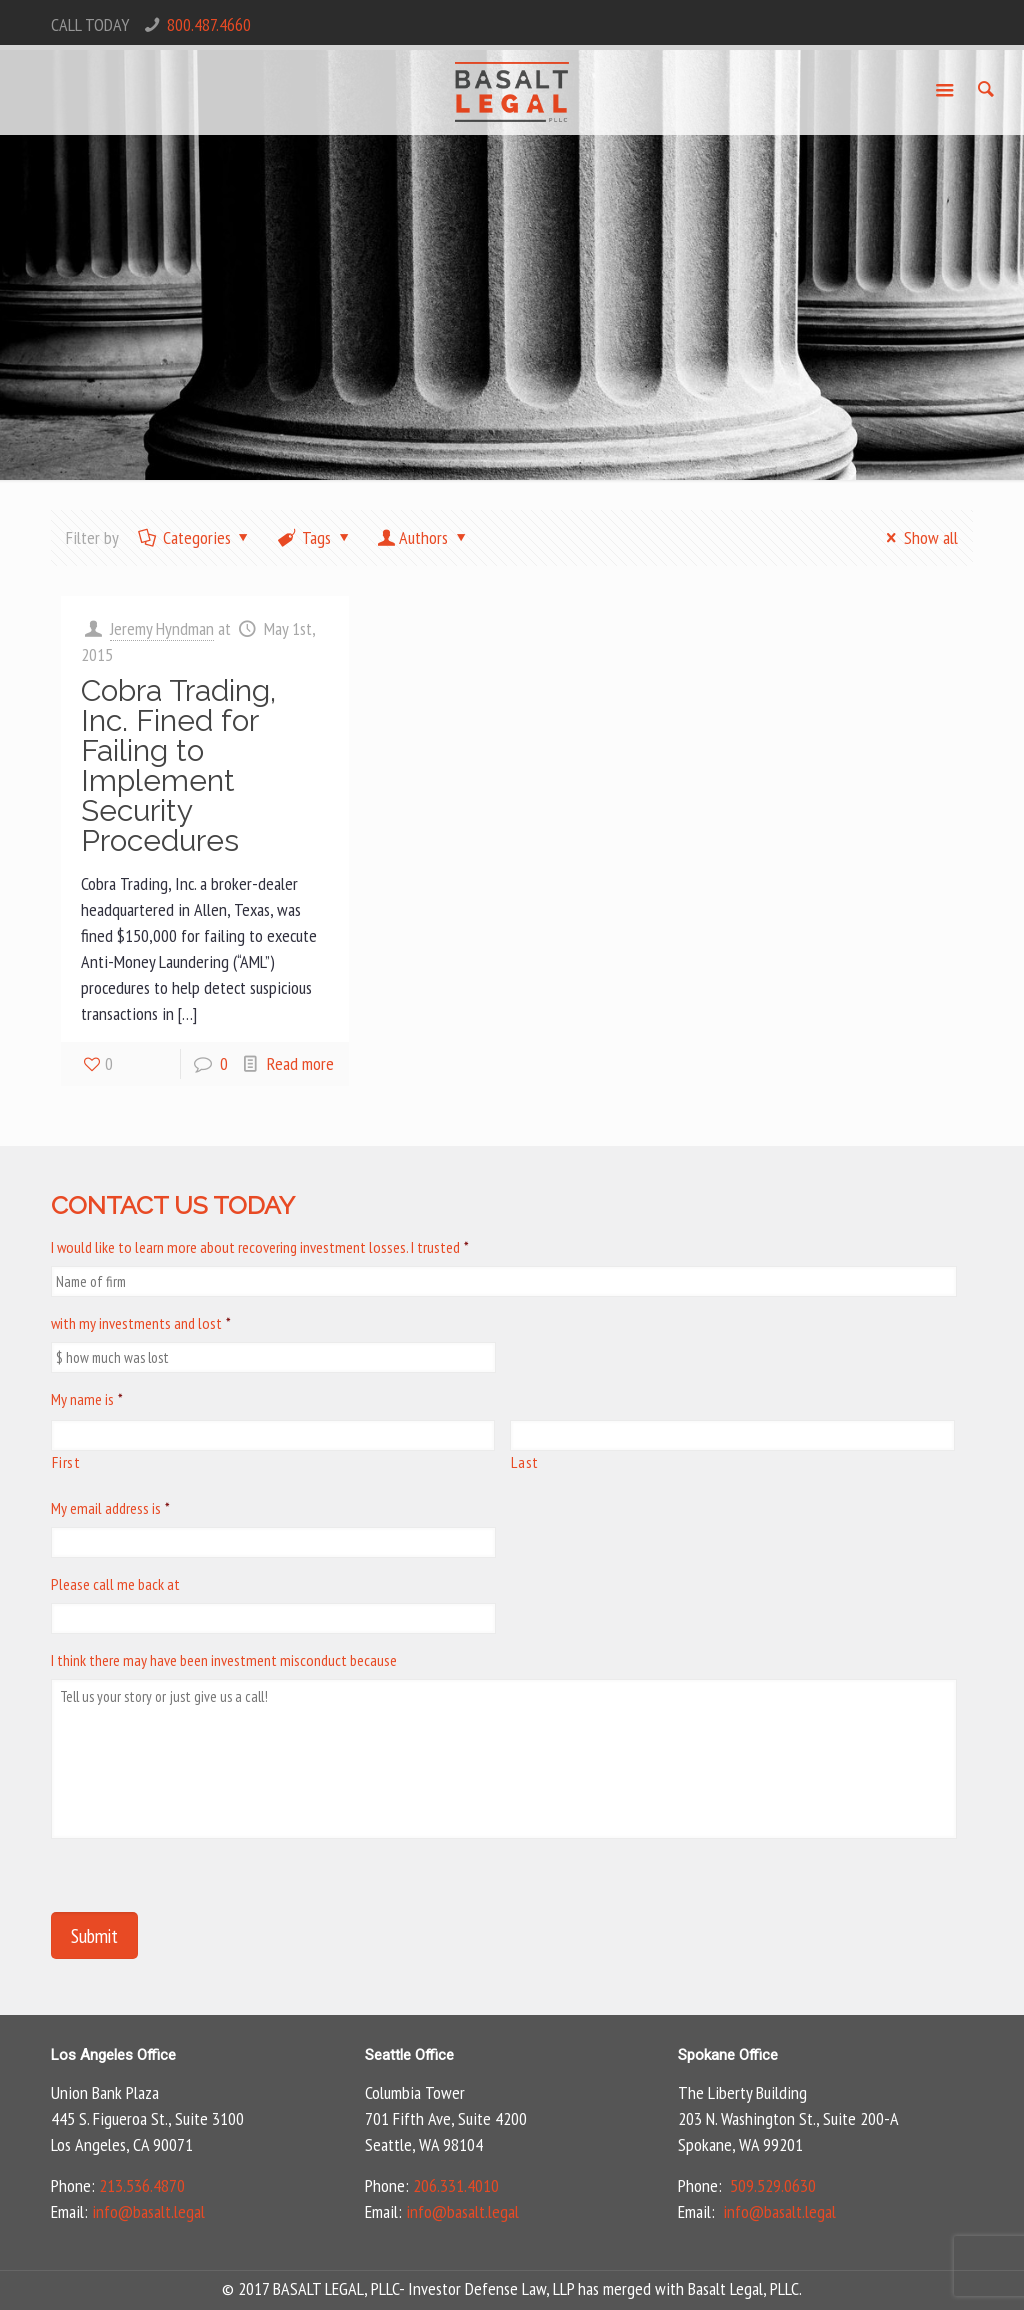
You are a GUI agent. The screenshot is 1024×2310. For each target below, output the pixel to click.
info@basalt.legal (148, 2211)
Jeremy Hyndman (162, 628)
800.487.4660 (209, 24)
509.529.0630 (773, 2185)
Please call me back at (115, 1584)
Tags (315, 537)
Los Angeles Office (113, 2055)
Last (525, 1462)
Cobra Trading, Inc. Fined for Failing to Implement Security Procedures (178, 765)
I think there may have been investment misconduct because (224, 1660)
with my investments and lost (141, 1323)
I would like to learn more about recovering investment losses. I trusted (260, 1247)
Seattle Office (409, 2055)
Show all (917, 537)
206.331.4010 (456, 2185)
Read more (300, 1063)
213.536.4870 (142, 2185)
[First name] (273, 1435)
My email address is (110, 1508)
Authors (423, 537)
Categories (194, 537)
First (66, 1462)
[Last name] (732, 1435)
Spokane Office (728, 2055)
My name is (87, 1399)
